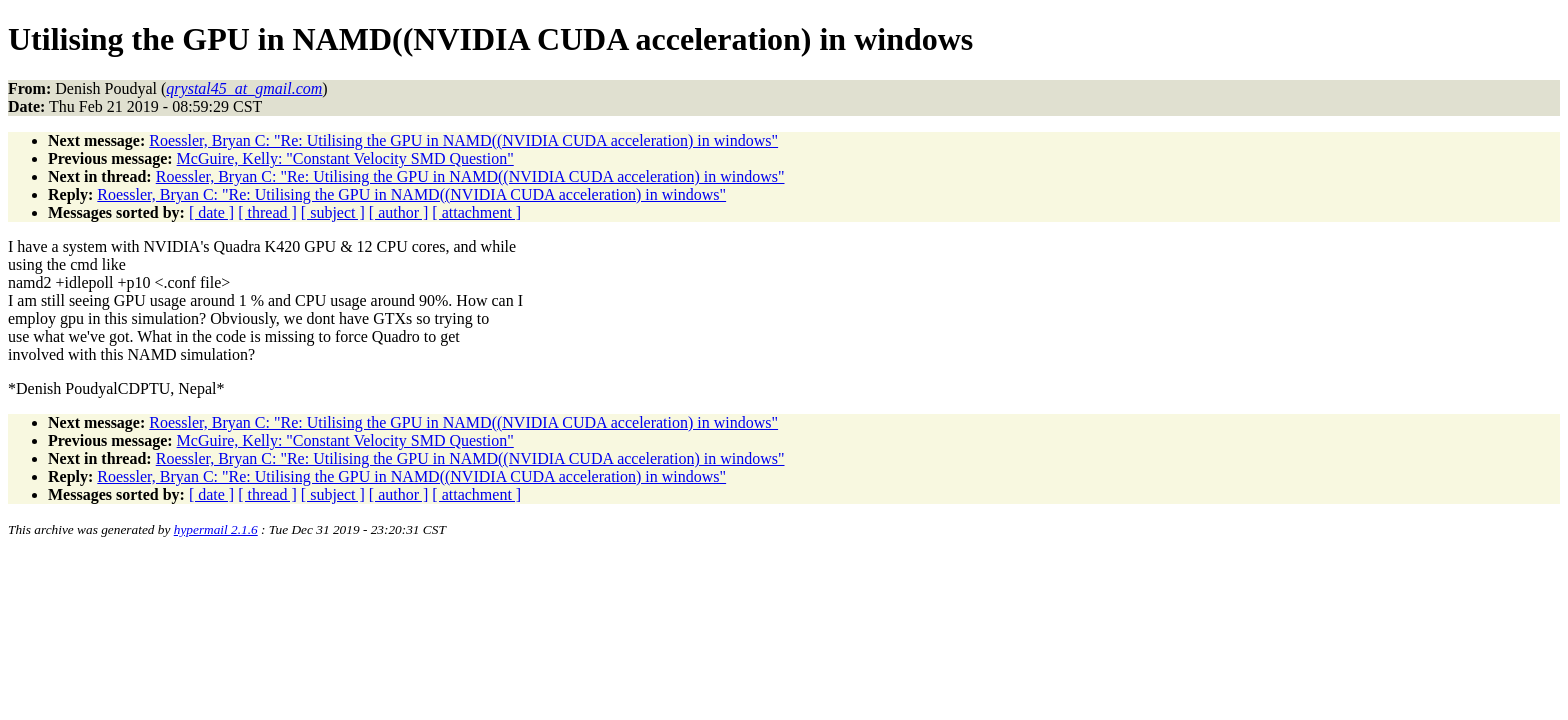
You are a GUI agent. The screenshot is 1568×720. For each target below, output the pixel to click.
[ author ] (399, 212)
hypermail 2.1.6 (216, 529)
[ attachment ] (476, 212)
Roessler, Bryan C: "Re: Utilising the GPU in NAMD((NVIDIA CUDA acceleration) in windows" (463, 140)
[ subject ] (333, 212)
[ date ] (211, 212)
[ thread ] (267, 212)
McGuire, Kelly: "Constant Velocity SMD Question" (345, 158)
